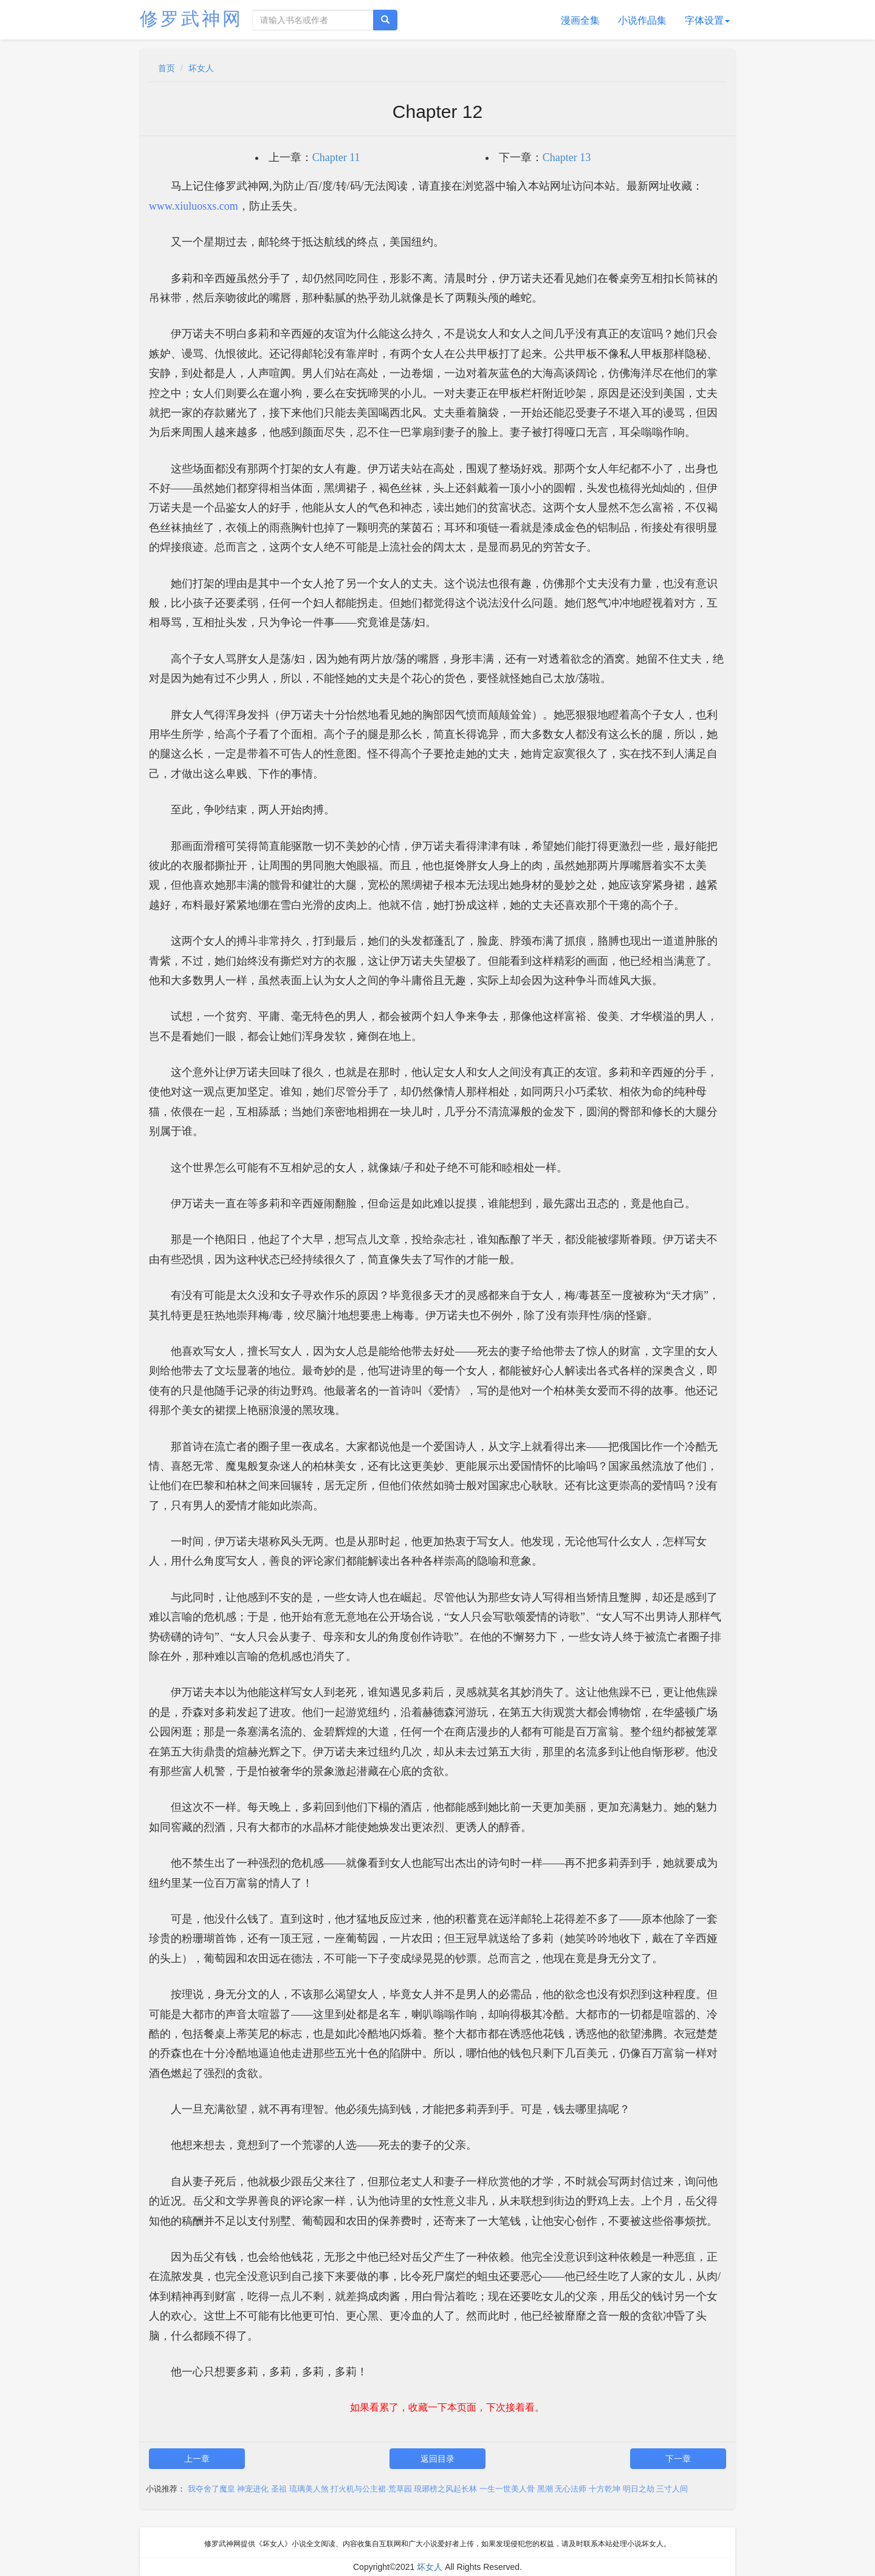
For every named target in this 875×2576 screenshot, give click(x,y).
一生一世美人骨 (507, 2488)
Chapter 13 (567, 157)
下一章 (678, 2459)
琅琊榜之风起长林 (445, 2488)
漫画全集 (580, 20)
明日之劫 (638, 2488)
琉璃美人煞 (309, 2488)
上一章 (197, 2459)
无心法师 (570, 2488)
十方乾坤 (604, 2488)
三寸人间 (672, 2488)
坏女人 (201, 68)
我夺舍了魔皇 (211, 2488)
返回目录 (437, 2459)
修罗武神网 (191, 19)
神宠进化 (253, 2488)
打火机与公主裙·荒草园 (371, 2488)
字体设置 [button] (707, 20)
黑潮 (545, 2488)
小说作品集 (642, 20)
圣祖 (279, 2488)
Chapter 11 (336, 157)
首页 (166, 68)
